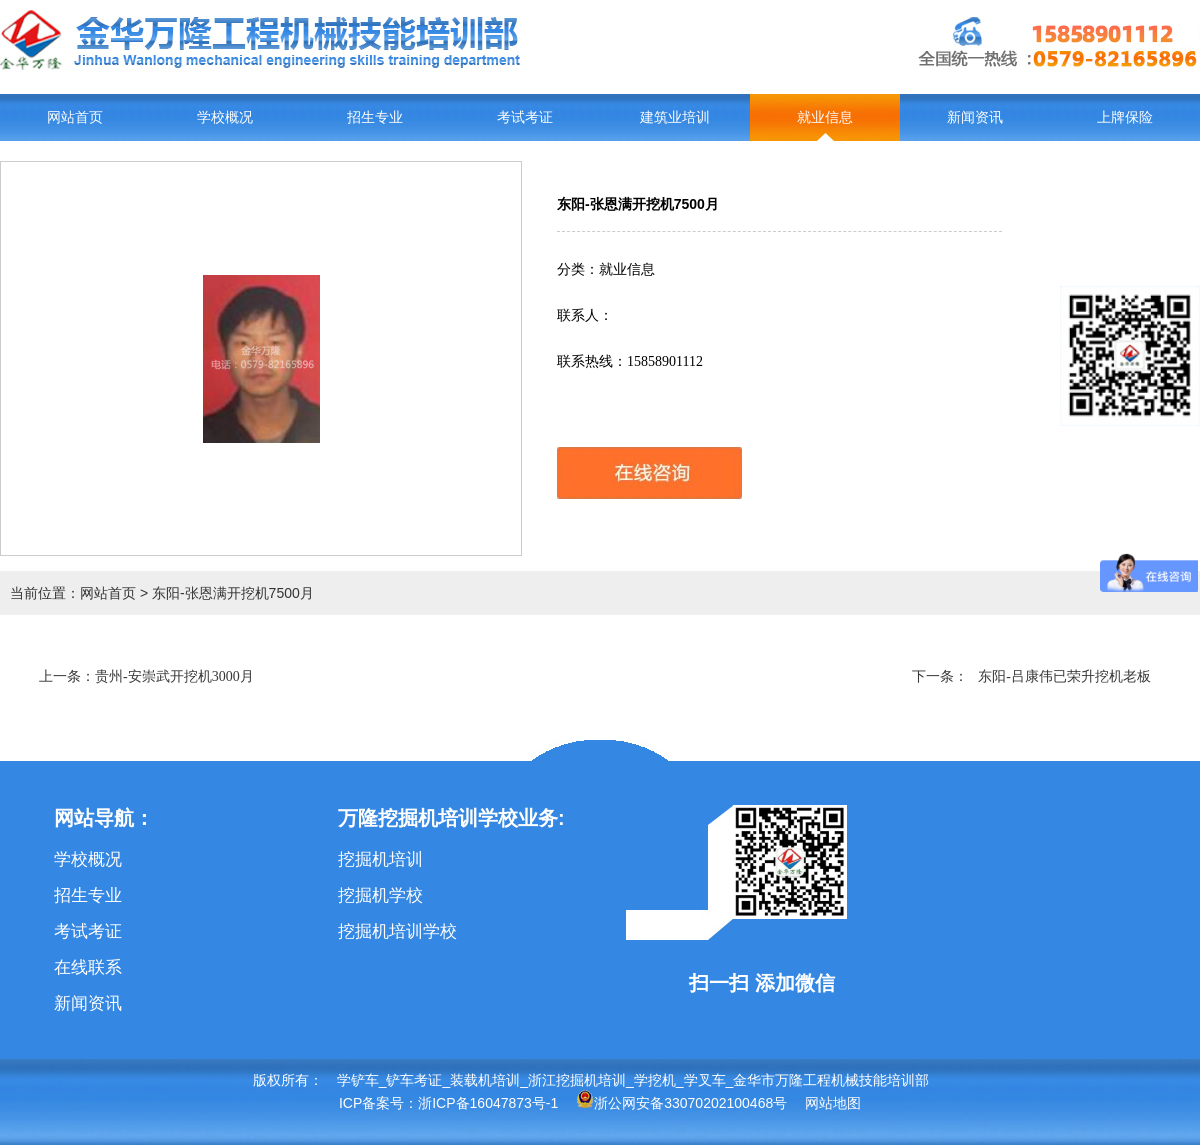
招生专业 (375, 117)
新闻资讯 (975, 117)
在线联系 (88, 967)
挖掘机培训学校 (397, 931)
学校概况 (225, 117)
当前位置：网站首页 (73, 593)
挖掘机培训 (380, 859)
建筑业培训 (675, 117)
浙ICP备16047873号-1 (488, 1103)
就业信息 (825, 117)
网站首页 (75, 117)
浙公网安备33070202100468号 (681, 1103)
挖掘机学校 (380, 895)
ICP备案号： (378, 1103)
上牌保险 (1125, 117)
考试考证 (525, 117)
